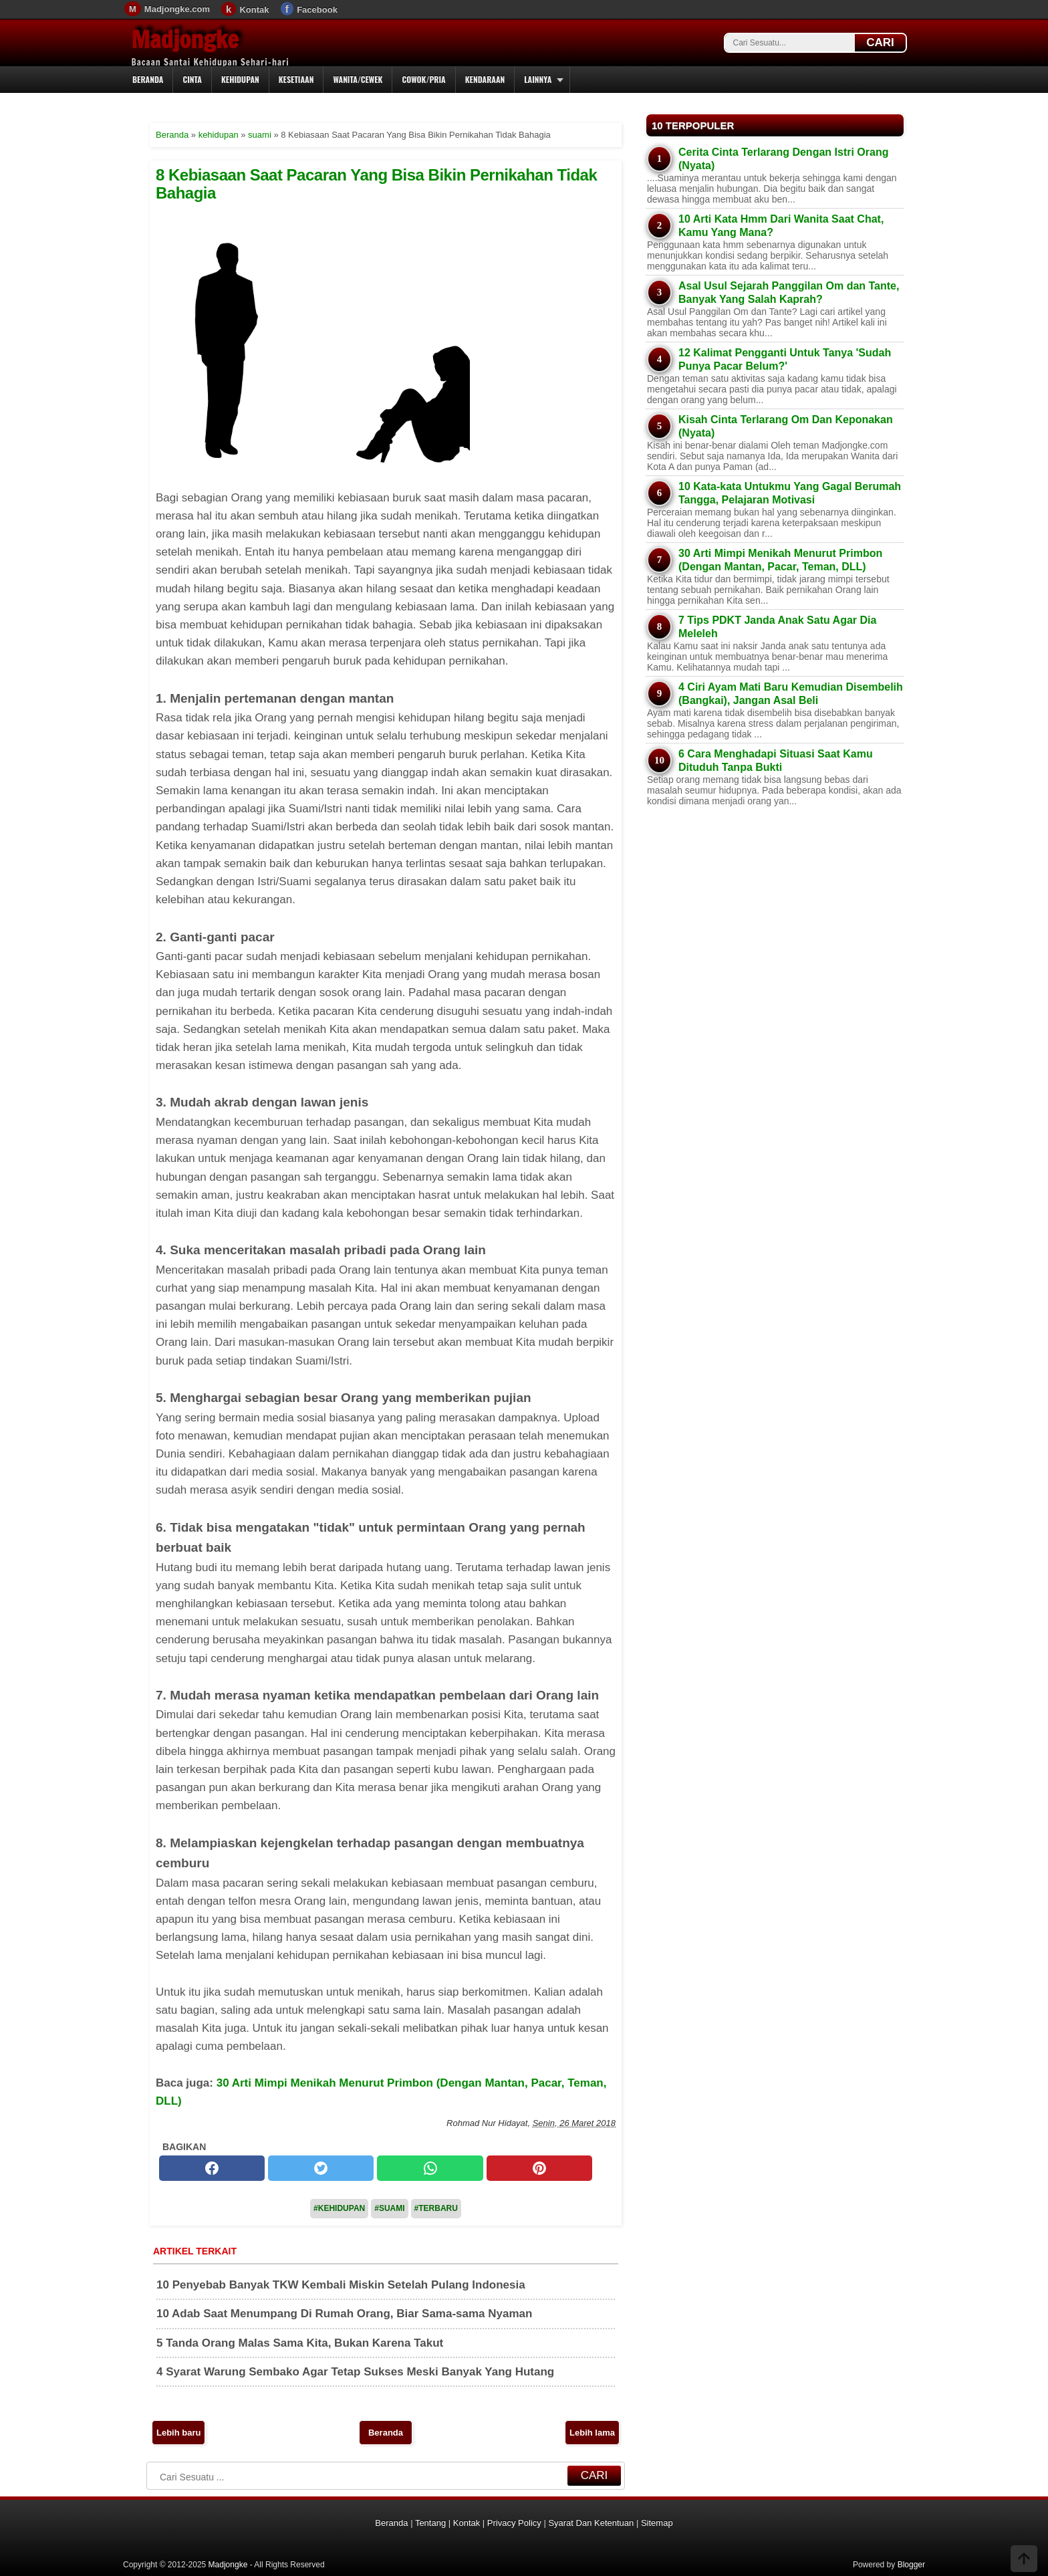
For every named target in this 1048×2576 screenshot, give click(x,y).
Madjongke (185, 39)
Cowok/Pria (423, 79)
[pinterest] (539, 2168)
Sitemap (657, 2523)
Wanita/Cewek (357, 79)
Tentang (430, 2523)
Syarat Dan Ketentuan (591, 2523)
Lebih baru (178, 2433)
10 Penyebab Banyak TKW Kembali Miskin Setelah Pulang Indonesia (340, 2284)
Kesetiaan (296, 79)
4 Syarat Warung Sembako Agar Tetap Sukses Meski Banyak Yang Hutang (355, 2371)
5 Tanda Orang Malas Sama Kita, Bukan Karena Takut (299, 2343)
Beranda (147, 79)
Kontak (254, 10)
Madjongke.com (177, 9)
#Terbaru (436, 2208)
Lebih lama (592, 2433)
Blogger (911, 2564)
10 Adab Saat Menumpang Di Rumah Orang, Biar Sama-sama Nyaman (344, 2313)
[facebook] (212, 2168)
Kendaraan (485, 79)
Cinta (192, 79)
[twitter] (321, 2168)
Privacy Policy (514, 2523)
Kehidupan (240, 79)
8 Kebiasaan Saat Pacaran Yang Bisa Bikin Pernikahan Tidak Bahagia (376, 183)
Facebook (317, 10)
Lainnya (537, 79)
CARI (880, 42)
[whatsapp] (430, 2168)
